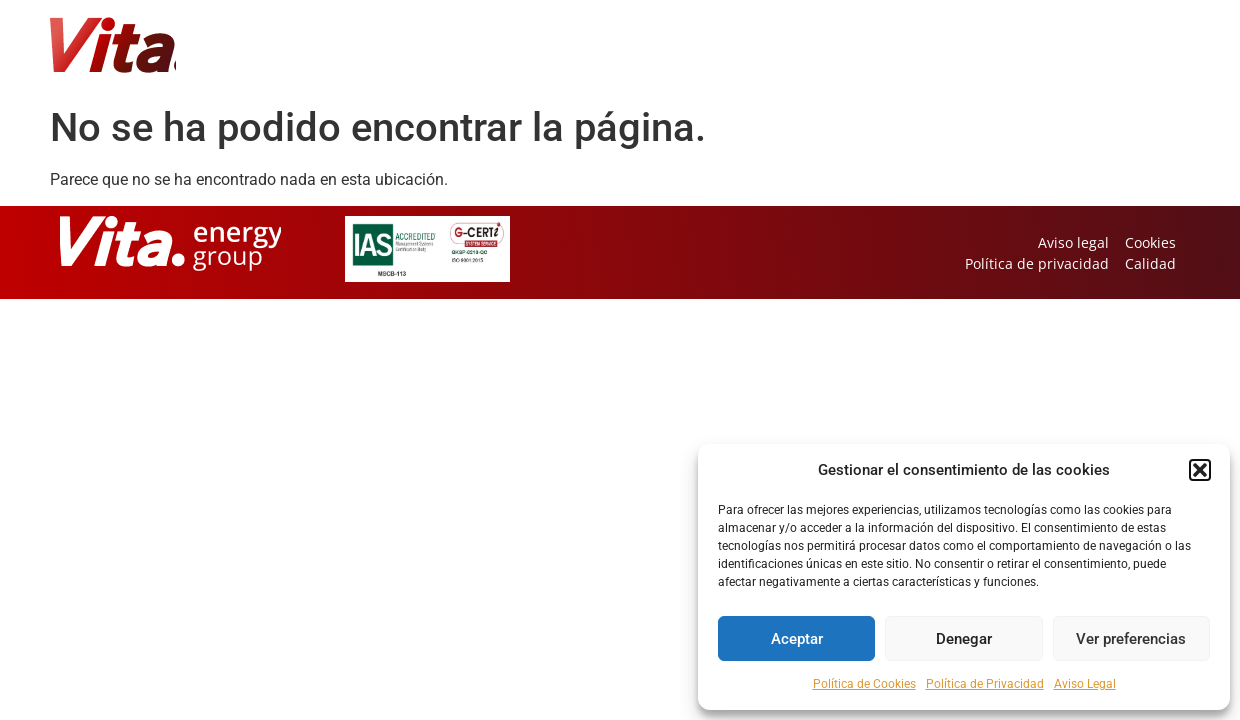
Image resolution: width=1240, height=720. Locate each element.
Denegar (964, 639)
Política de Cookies (864, 684)
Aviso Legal (1085, 684)
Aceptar (797, 639)
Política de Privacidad (985, 684)
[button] (1200, 470)
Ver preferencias (1131, 639)
